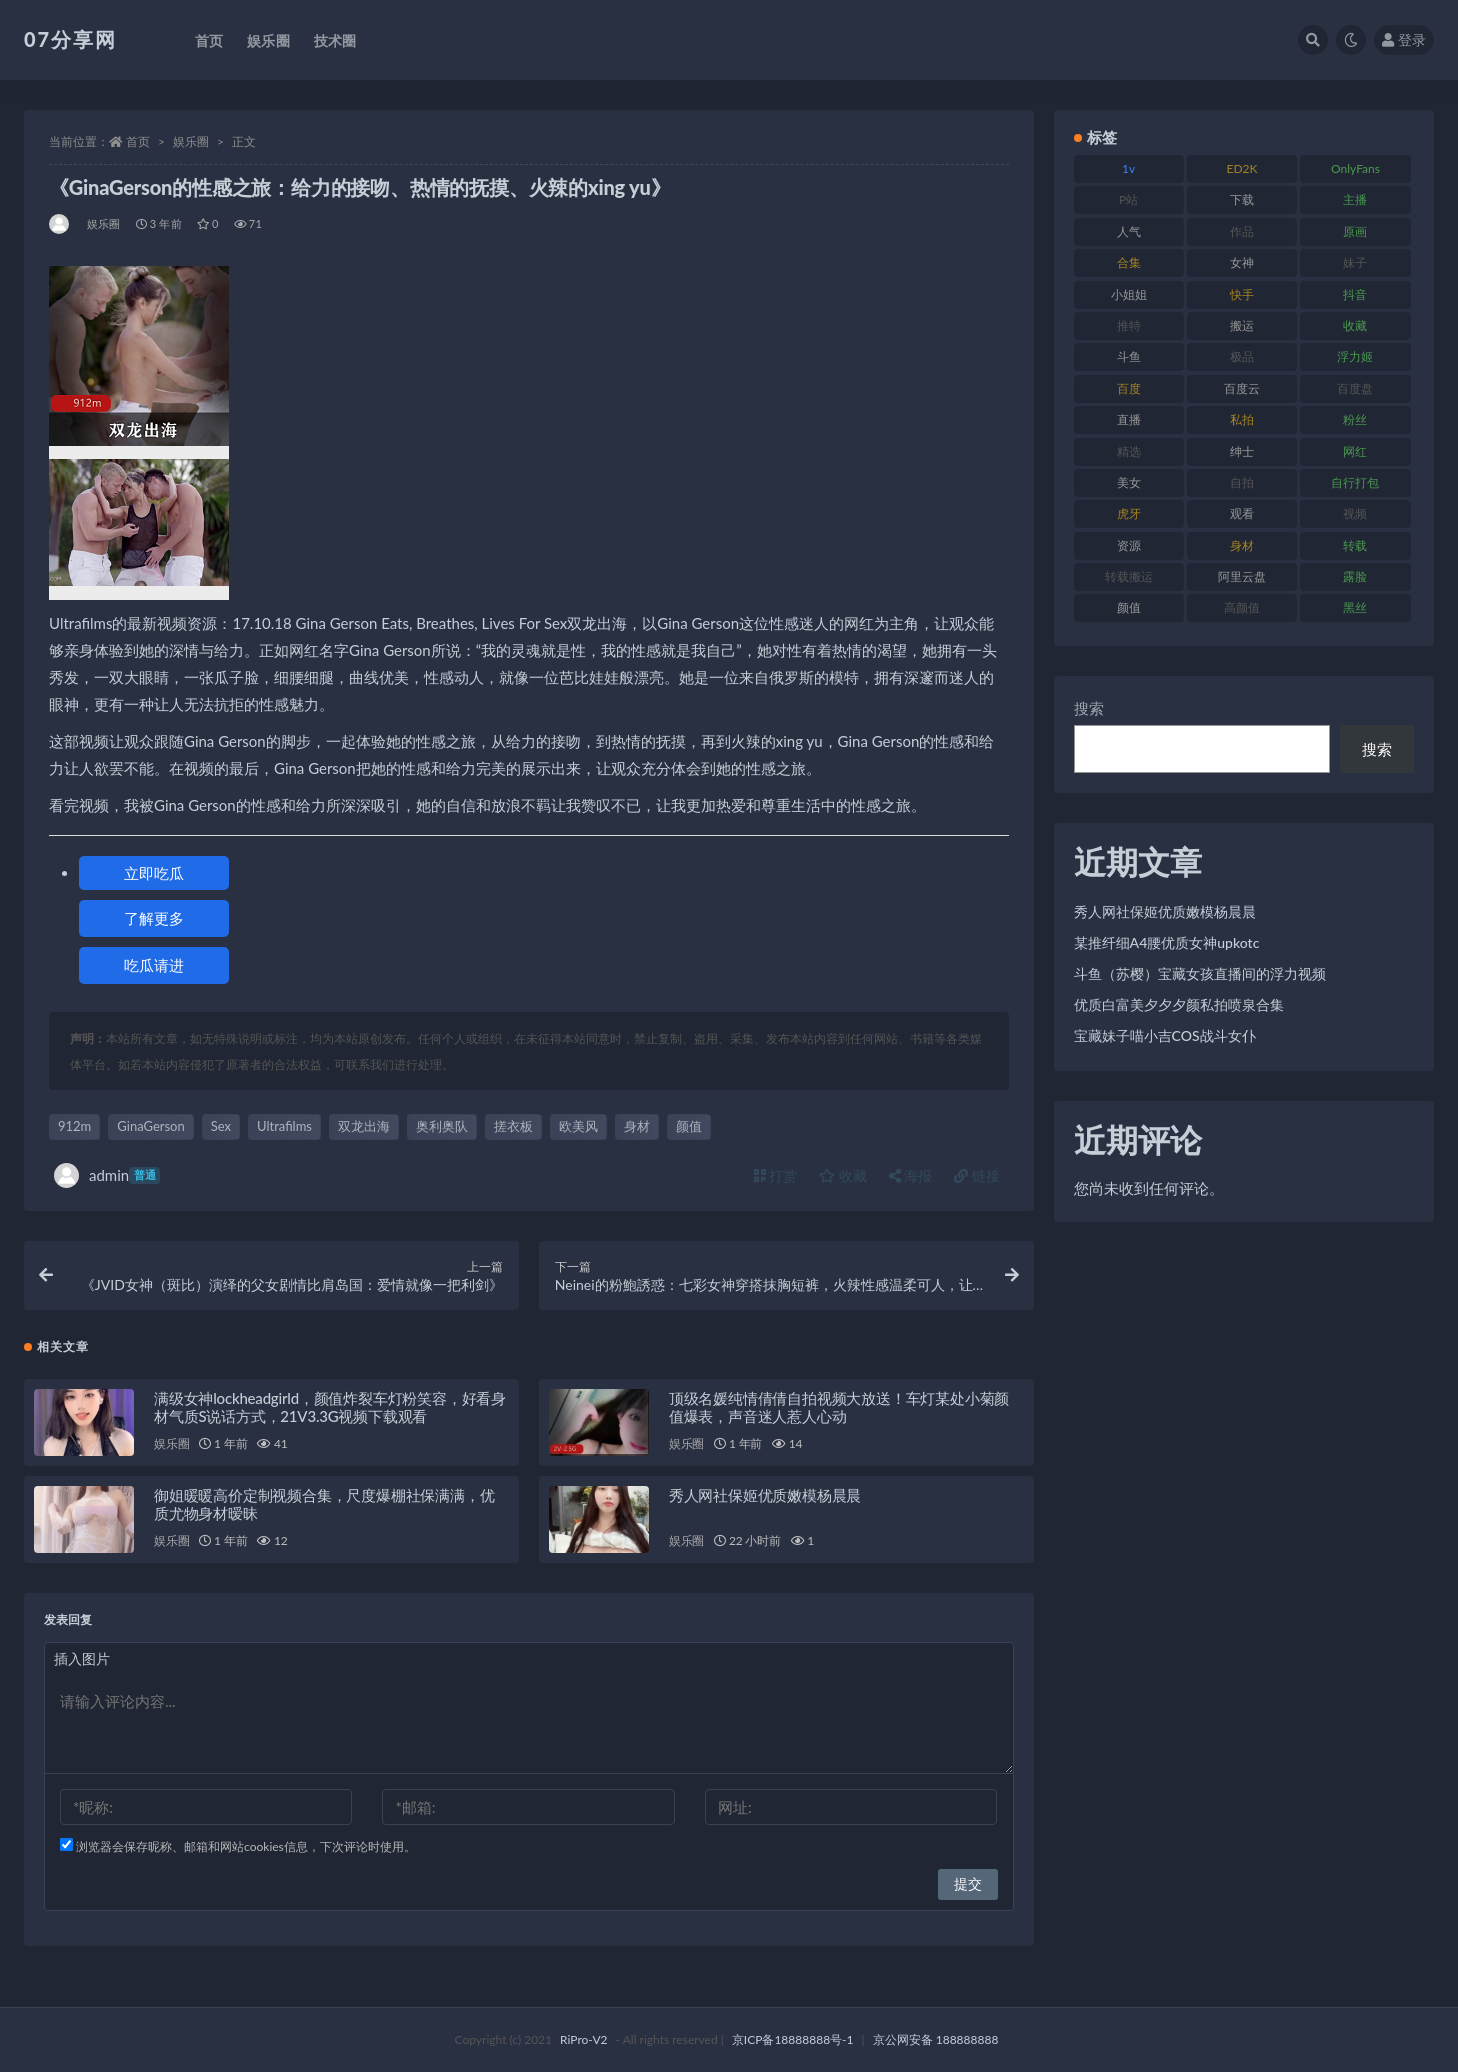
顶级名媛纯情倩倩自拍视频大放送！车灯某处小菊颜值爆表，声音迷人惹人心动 (839, 1407)
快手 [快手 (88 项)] (1242, 294)
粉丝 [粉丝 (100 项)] (1355, 419)
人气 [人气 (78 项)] (1129, 231)
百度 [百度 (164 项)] (1129, 388)
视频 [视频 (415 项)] (1355, 513)
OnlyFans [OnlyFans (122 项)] (1355, 168)
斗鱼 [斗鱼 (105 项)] (1129, 356)
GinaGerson (150, 1126)
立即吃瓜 (154, 873)
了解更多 (154, 918)
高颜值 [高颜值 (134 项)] (1242, 607)
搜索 (1089, 708)
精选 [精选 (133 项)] (1129, 451)
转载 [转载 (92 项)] (1355, 545)
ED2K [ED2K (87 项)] (1242, 168)
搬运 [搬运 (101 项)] (1242, 325)
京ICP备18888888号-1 (793, 2039)
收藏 (843, 1175)
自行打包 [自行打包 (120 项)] (1355, 482)
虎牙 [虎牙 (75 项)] (1129, 513)
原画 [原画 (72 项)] (1355, 231)
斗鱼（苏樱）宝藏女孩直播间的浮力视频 (1200, 973)
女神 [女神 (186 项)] (1242, 262)
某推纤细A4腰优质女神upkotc (1167, 942)
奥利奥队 (442, 1126)
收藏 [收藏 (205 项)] (1355, 325)
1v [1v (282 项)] (1128, 168)
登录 (1404, 39)
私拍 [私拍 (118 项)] (1242, 419)
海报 (911, 1175)
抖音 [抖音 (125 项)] (1355, 294)
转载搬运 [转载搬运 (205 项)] (1129, 576)
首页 (138, 141)
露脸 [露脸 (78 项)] (1355, 576)
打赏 (776, 1175)
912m (74, 1126)
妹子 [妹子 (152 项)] (1355, 262)
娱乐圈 (191, 141)
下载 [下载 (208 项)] (1242, 199)
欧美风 (578, 1126)
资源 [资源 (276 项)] (1129, 545)
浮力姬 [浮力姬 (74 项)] (1355, 356)
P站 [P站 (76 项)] (1128, 199)
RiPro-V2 (583, 2039)
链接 (977, 1175)
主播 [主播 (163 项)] (1355, 199)
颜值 (689, 1126)
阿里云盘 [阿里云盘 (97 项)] (1242, 576)
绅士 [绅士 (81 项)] (1242, 451)
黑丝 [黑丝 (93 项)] (1355, 607)
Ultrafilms (284, 1126)
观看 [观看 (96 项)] (1242, 513)
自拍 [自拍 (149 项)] (1242, 482)
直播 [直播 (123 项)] (1129, 419)
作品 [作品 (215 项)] (1242, 231)
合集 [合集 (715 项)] (1129, 262)
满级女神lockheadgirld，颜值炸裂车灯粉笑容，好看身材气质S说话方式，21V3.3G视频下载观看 (330, 1407)
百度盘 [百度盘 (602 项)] (1355, 388)
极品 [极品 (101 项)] (1242, 356)
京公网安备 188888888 (936, 2039)
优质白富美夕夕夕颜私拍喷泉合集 (1179, 1004)
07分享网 (70, 39)
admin (107, 1175)
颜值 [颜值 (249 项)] (1129, 607)
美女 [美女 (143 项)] (1129, 482)
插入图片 (82, 1658)
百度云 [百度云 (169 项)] (1242, 388)
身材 (637, 1126)
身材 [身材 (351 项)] (1242, 545)
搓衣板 (513, 1126)
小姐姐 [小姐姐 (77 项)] (1129, 294)
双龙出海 (364, 1126)
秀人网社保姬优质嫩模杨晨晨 (765, 1495)
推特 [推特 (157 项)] (1129, 325)
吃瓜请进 (154, 965)
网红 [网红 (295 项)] (1355, 451)
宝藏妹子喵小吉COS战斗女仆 (1165, 1035)
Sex (221, 1126)
